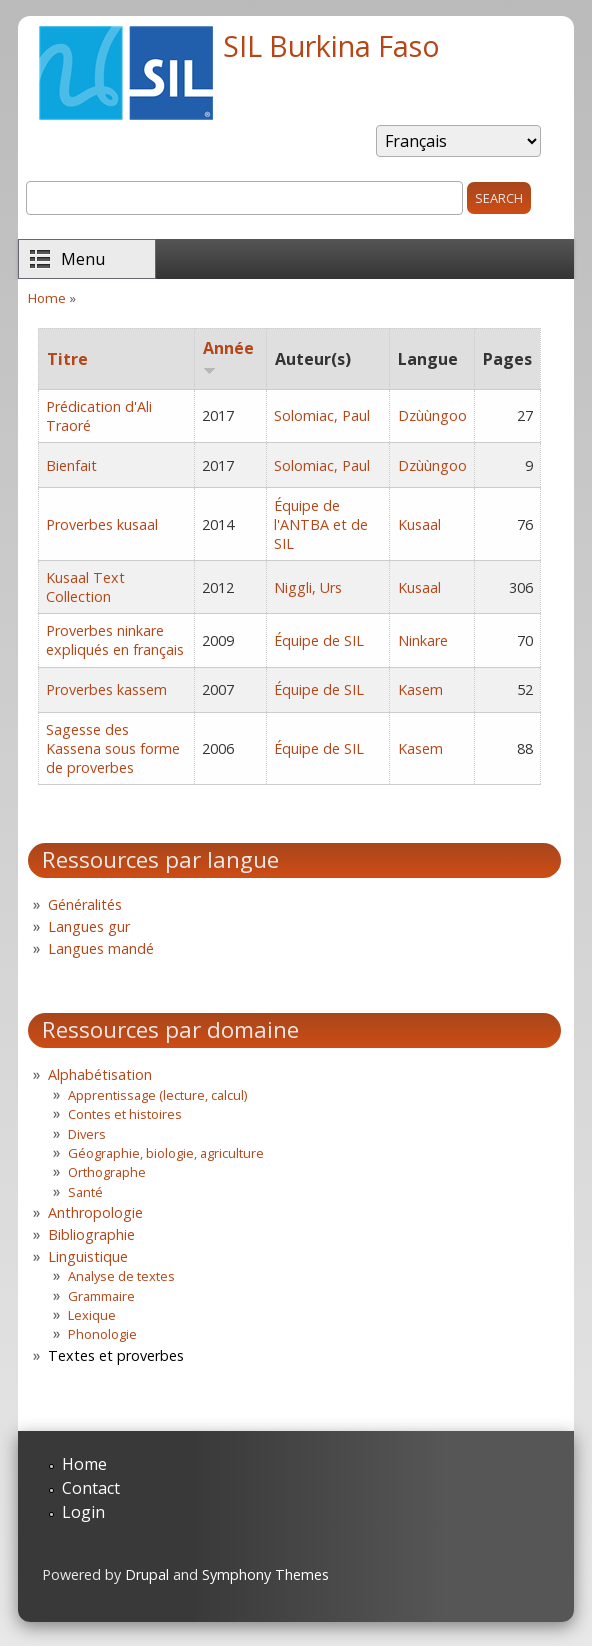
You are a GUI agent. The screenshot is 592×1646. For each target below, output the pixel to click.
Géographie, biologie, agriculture (166, 1153)
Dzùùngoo (432, 415)
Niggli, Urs (308, 587)
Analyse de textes (121, 1276)
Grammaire (101, 1296)
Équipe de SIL (319, 640)
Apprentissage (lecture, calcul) (157, 1095)
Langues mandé (101, 948)
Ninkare (423, 640)
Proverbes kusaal (102, 524)
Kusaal (419, 524)
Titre (67, 359)
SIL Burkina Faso (331, 45)
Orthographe (107, 1172)
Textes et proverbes (116, 1355)
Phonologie (102, 1334)
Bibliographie (91, 1234)
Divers (87, 1134)
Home (47, 298)
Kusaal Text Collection (85, 587)
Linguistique (88, 1256)
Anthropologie (95, 1212)
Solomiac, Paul (322, 415)
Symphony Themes (265, 1574)
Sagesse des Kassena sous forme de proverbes (113, 748)
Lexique (92, 1315)
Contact (91, 1488)
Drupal (147, 1574)
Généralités (85, 904)
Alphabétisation (100, 1074)
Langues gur (89, 926)
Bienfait (71, 465)
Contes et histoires (125, 1114)
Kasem (420, 689)
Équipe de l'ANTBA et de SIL (321, 524)
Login (83, 1512)
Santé (85, 1192)
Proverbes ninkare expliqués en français (115, 640)
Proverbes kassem (106, 689)
